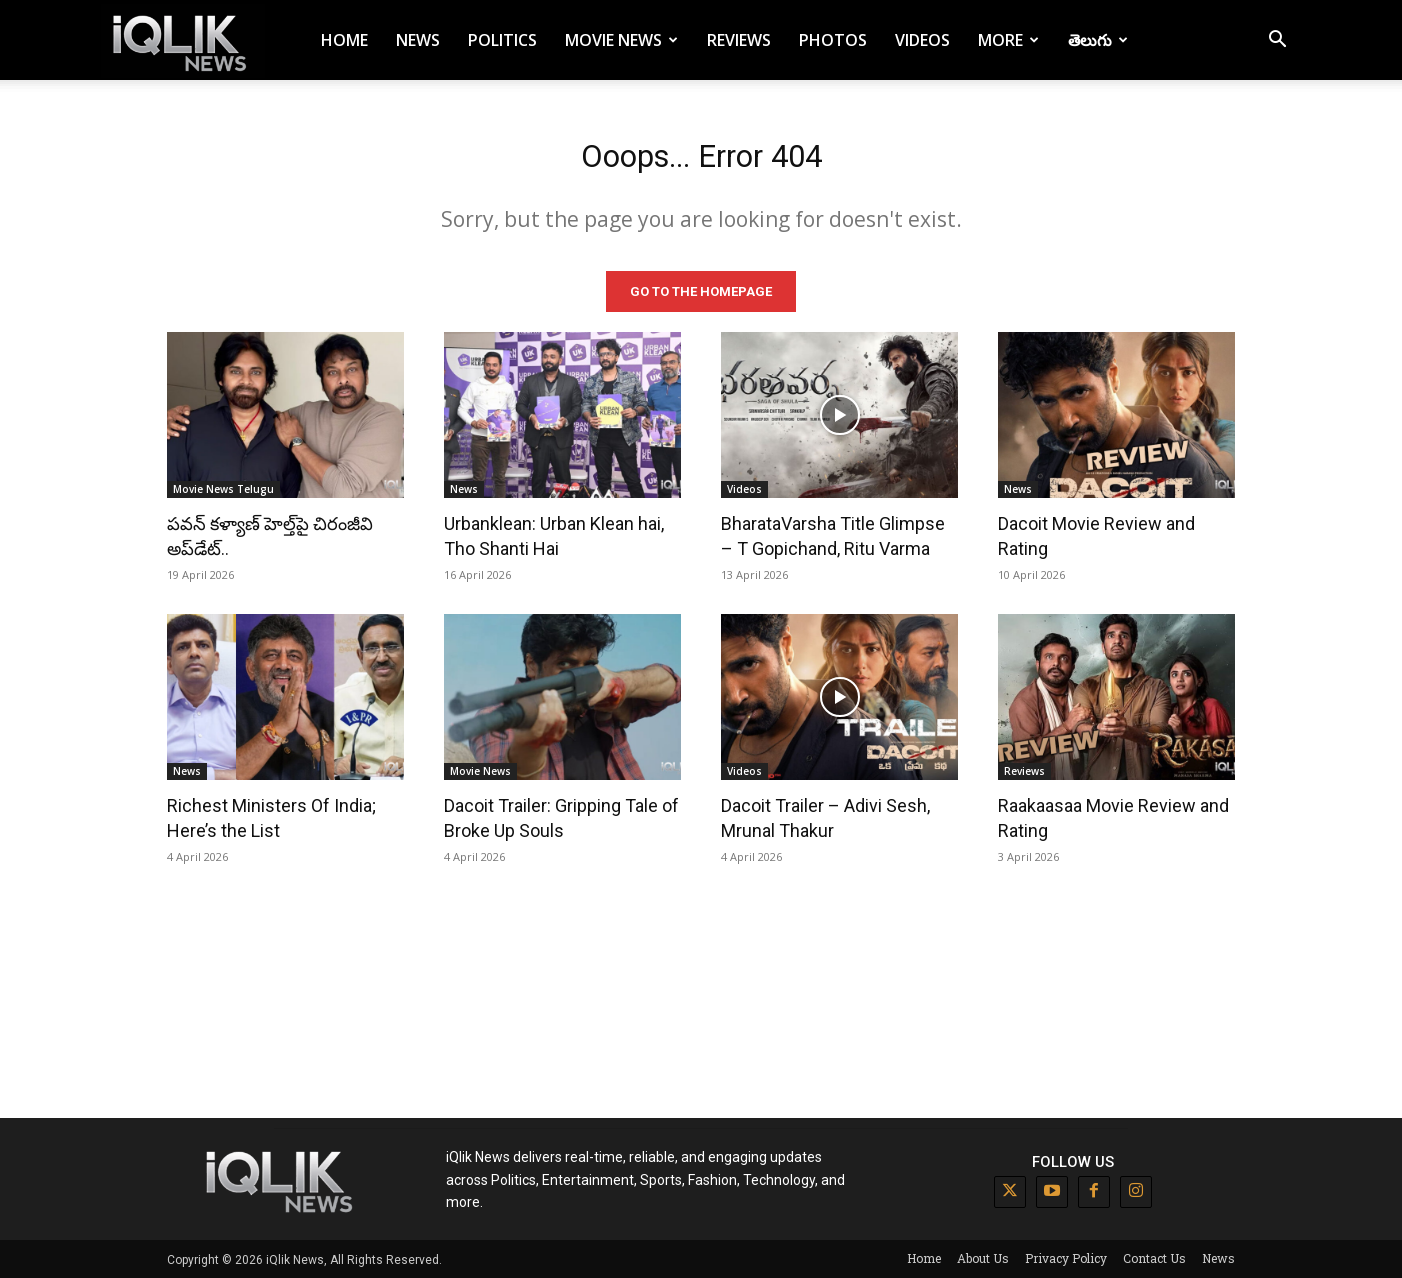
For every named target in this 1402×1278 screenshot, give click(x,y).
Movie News (621, 40)
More (1008, 40)
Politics (502, 40)
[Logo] (183, 40)
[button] (1277, 41)
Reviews (739, 40)
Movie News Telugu (223, 488)
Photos (833, 40)
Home (344, 40)
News (418, 40)
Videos (922, 40)
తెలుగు (1098, 40)
